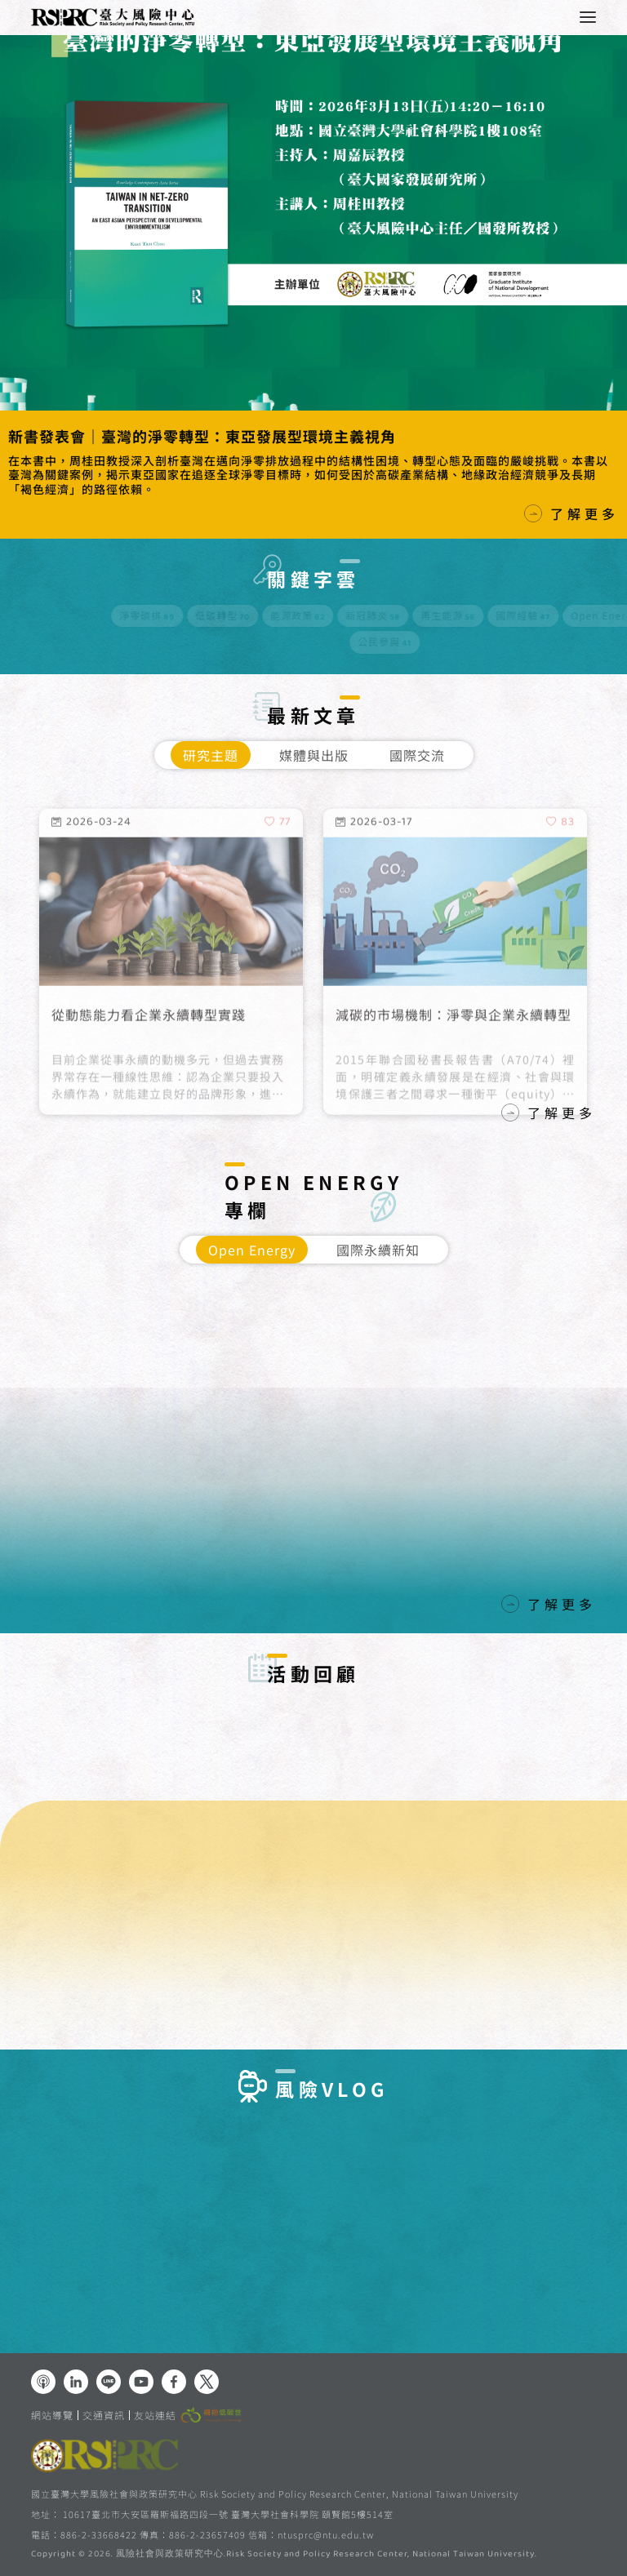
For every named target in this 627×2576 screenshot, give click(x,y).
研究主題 (210, 755)
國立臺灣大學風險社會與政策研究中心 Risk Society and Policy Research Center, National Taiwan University (274, 2493)
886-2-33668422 (98, 2534)
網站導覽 (52, 2415)
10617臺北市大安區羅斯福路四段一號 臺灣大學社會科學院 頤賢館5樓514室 (228, 2513)
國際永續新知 (378, 1249)
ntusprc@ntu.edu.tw (326, 2535)
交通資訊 (103, 2415)
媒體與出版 (314, 755)
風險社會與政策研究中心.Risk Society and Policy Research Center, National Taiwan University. (326, 2555)
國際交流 (417, 755)
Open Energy (252, 1249)
